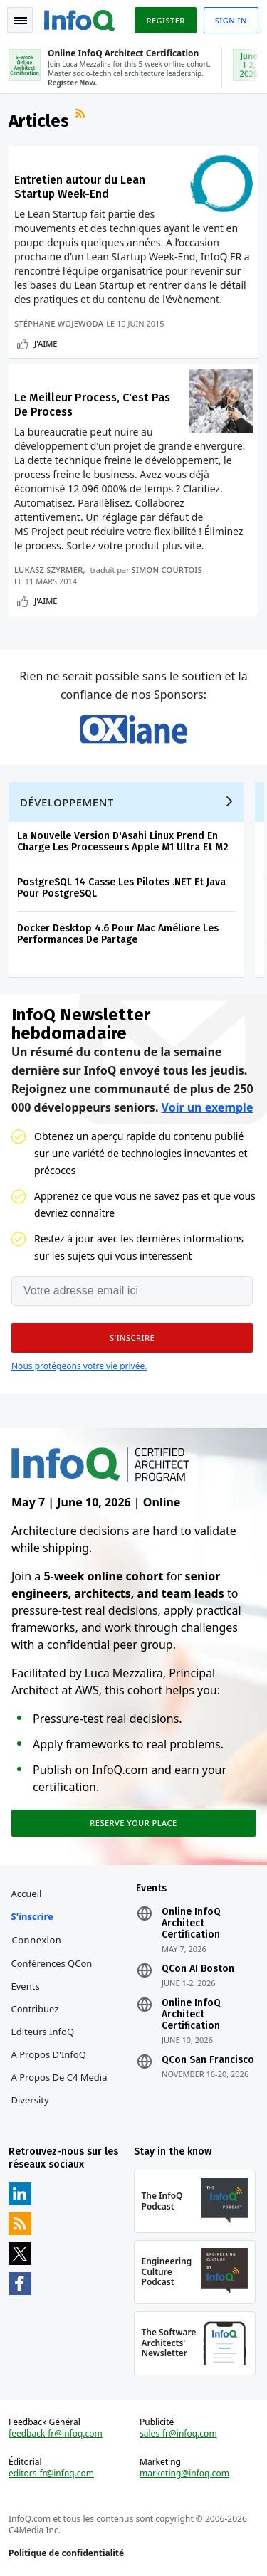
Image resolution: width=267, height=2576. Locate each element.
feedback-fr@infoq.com (56, 2433)
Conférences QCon (52, 1963)
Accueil (26, 1893)
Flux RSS (82, 115)
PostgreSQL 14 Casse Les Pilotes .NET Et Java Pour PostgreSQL (121, 887)
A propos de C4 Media (59, 2077)
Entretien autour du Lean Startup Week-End (79, 187)
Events (25, 1986)
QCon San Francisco (208, 2060)
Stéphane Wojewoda (58, 323)
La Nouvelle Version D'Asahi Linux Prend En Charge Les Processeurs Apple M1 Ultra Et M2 (123, 841)
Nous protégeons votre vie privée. (79, 1366)
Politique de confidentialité (66, 2553)
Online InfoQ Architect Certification (191, 1923)
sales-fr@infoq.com (178, 2433)
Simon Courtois (167, 569)
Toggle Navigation (20, 20)
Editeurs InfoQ (43, 2031)
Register (165, 20)
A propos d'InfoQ (48, 2054)
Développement (67, 802)
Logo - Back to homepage (79, 18)
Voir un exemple (207, 1107)
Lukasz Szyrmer (48, 569)
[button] (132, 1338)
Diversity (30, 2100)
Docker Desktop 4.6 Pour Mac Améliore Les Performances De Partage (118, 934)
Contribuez (35, 2008)
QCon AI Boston (198, 1969)
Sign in (231, 20)
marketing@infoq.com (184, 2473)
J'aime (45, 343)
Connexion (37, 1939)
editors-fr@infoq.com (51, 2473)
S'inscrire (32, 1916)
